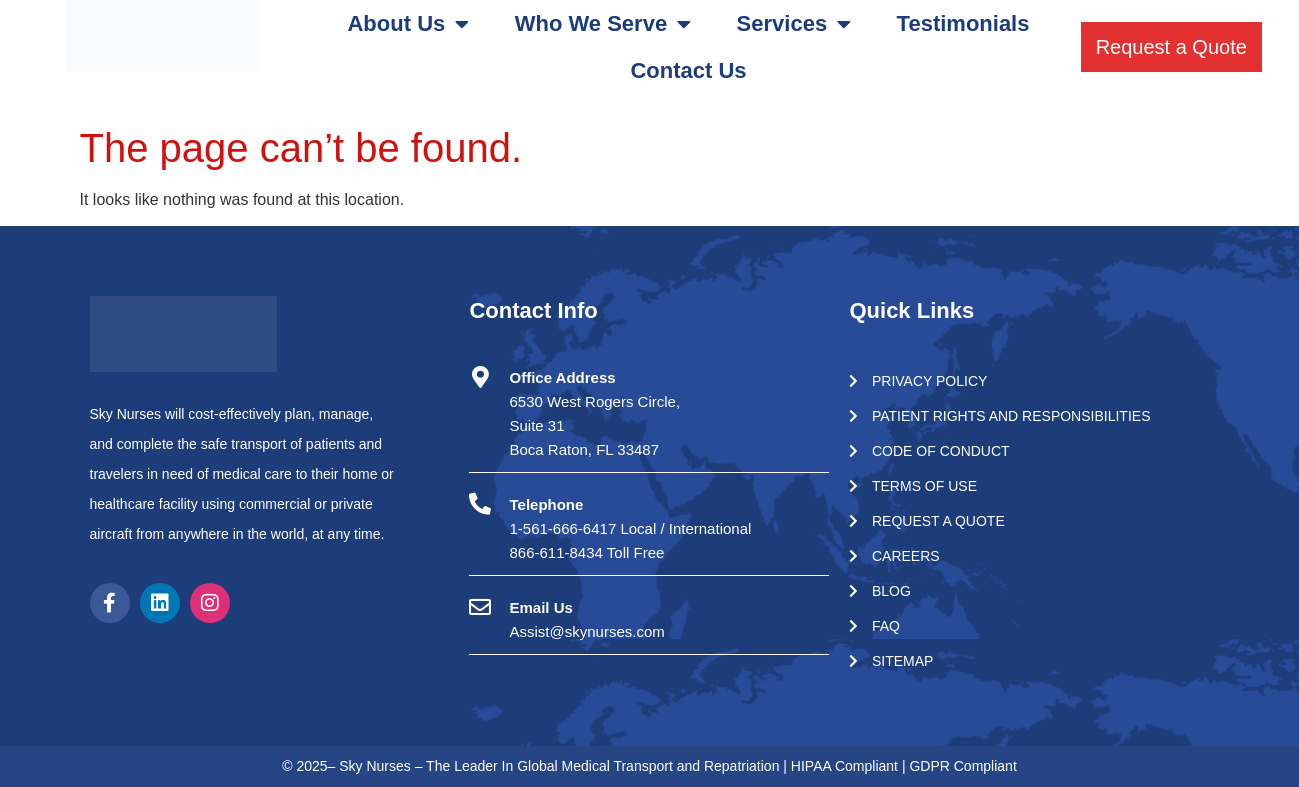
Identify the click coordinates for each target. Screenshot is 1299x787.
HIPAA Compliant (846, 766)
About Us (408, 24)
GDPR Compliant (962, 766)
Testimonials (963, 23)
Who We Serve (603, 24)
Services (794, 24)
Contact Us (688, 70)
